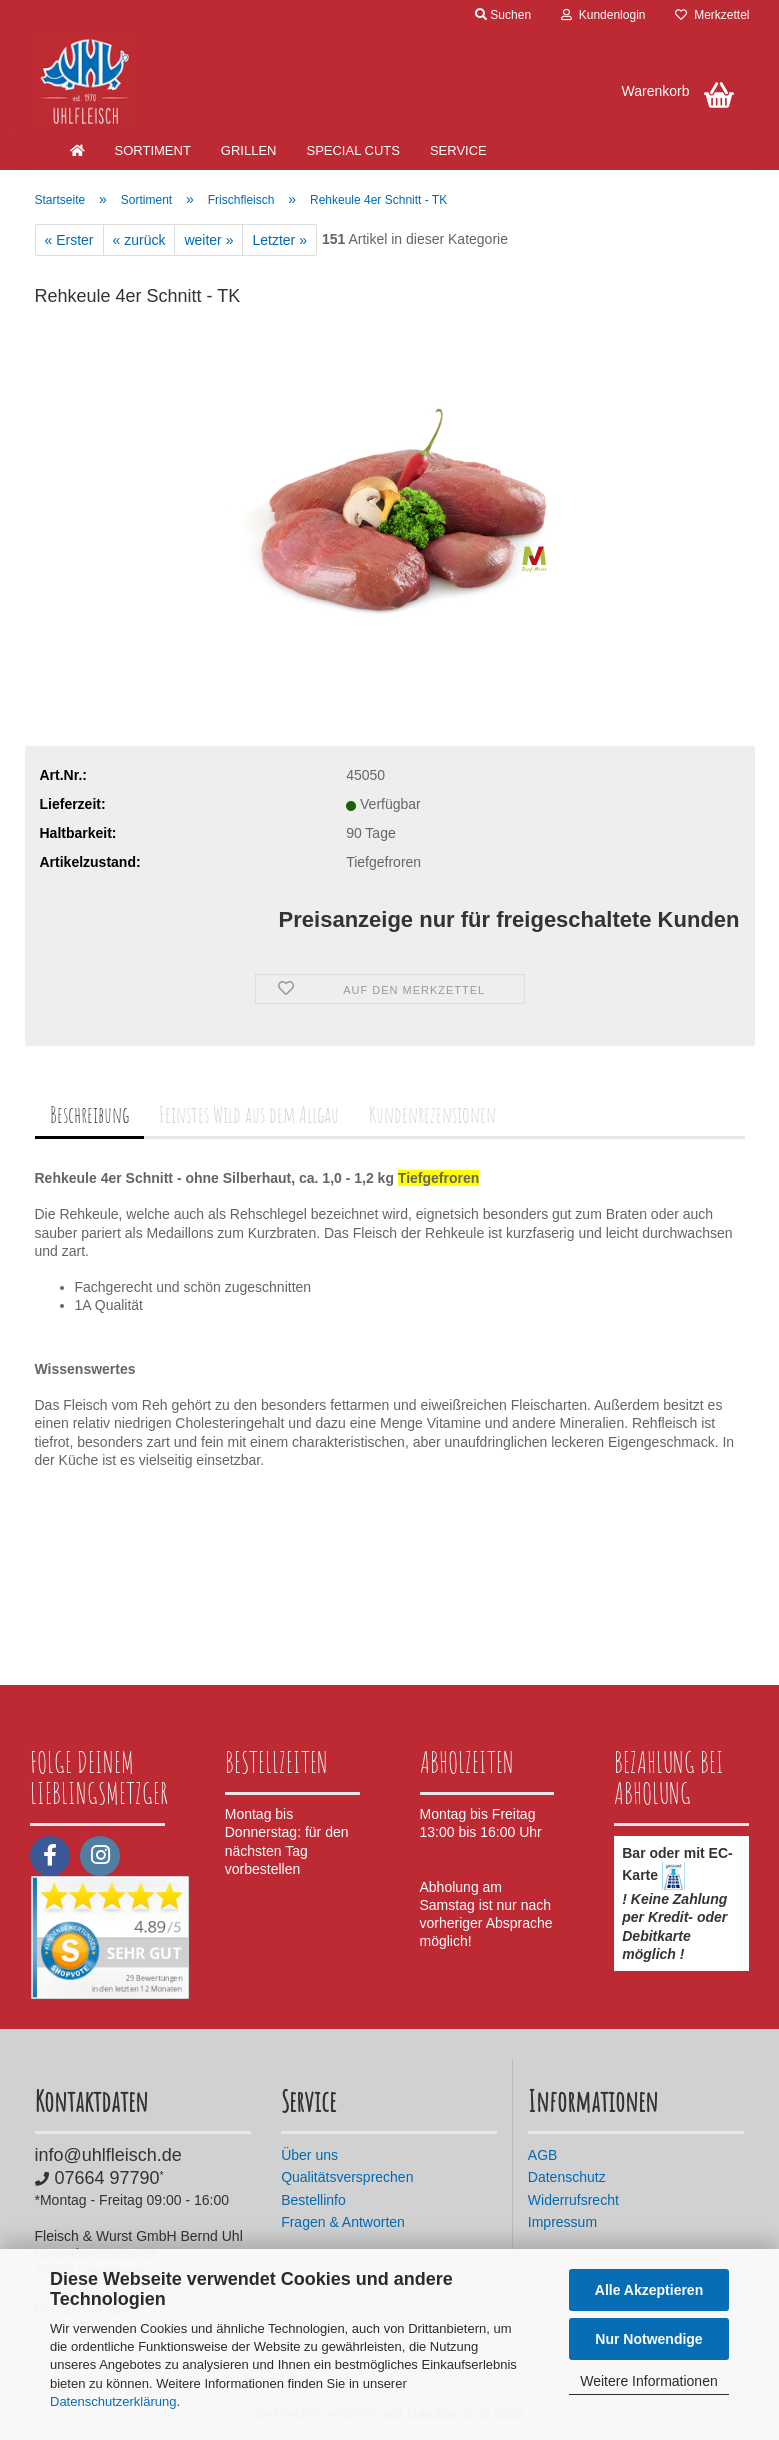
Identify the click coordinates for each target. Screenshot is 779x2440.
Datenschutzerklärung (113, 2401)
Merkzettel (712, 15)
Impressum (562, 2222)
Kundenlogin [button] (603, 15)
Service (458, 150)
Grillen (249, 150)
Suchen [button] (503, 15)
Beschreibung (89, 1114)
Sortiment (153, 150)
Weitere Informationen (648, 2381)
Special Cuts (352, 150)
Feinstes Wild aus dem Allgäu (249, 1114)
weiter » (208, 240)
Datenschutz (567, 2177)
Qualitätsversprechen (347, 2177)
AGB (543, 2155)
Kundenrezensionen (432, 1114)
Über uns (309, 2155)
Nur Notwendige (648, 2339)
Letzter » (279, 240)
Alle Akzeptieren (649, 2290)
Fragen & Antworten (343, 2222)
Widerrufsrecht (573, 2200)
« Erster (69, 240)
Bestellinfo (313, 2200)
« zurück (139, 240)
